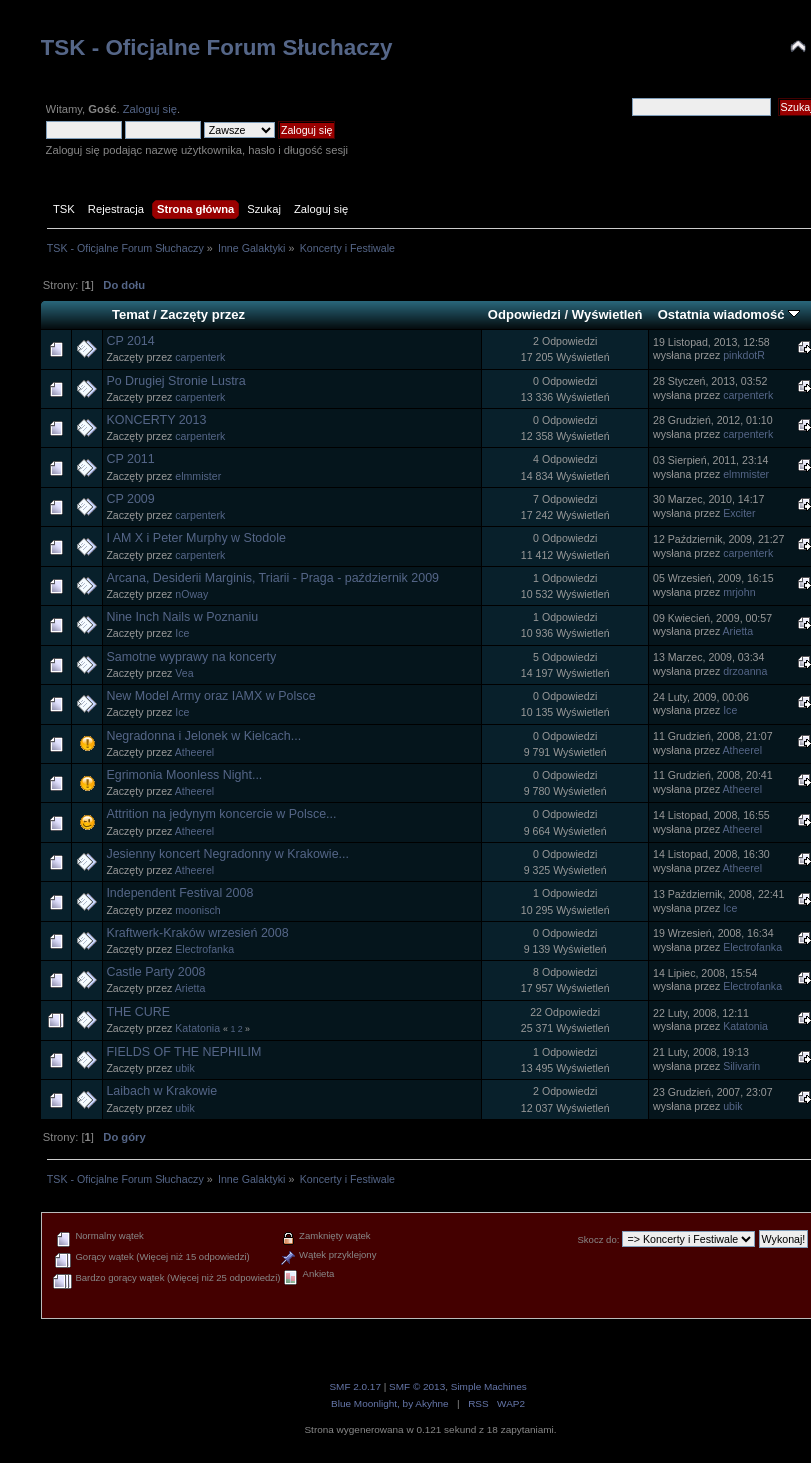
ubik (184, 1068)
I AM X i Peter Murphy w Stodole (196, 538)
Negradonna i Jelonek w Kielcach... (203, 736)
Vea (184, 673)
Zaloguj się (150, 109)
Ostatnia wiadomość (729, 314)
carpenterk (200, 357)
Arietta (738, 631)
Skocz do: (598, 1239)
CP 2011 (130, 459)
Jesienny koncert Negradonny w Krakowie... (227, 854)
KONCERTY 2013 (156, 420)
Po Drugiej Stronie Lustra (175, 381)
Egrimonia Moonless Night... (184, 775)
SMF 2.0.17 (355, 1386)
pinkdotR (744, 355)
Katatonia (197, 1028)
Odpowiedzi (524, 314)
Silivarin (741, 1066)
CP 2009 (130, 499)
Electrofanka (204, 949)
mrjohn (739, 592)
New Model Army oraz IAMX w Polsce (210, 696)
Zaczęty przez (202, 314)
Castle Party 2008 (155, 972)
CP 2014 (130, 341)
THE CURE (138, 1012)
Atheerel (194, 752)
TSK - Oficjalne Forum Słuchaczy (217, 47)
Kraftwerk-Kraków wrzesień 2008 (197, 933)
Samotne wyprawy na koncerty (191, 657)
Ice (182, 633)
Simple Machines (489, 1386)
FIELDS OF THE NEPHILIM (183, 1052)
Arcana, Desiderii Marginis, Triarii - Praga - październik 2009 (272, 578)
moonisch (197, 910)
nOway (191, 594)
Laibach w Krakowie (161, 1091)
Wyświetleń (607, 314)
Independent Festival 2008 (179, 893)
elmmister (198, 476)
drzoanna (745, 671)
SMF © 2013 (417, 1386)
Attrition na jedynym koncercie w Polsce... (221, 814)
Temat (130, 314)
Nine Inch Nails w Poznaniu (182, 617)
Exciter (739, 513)
